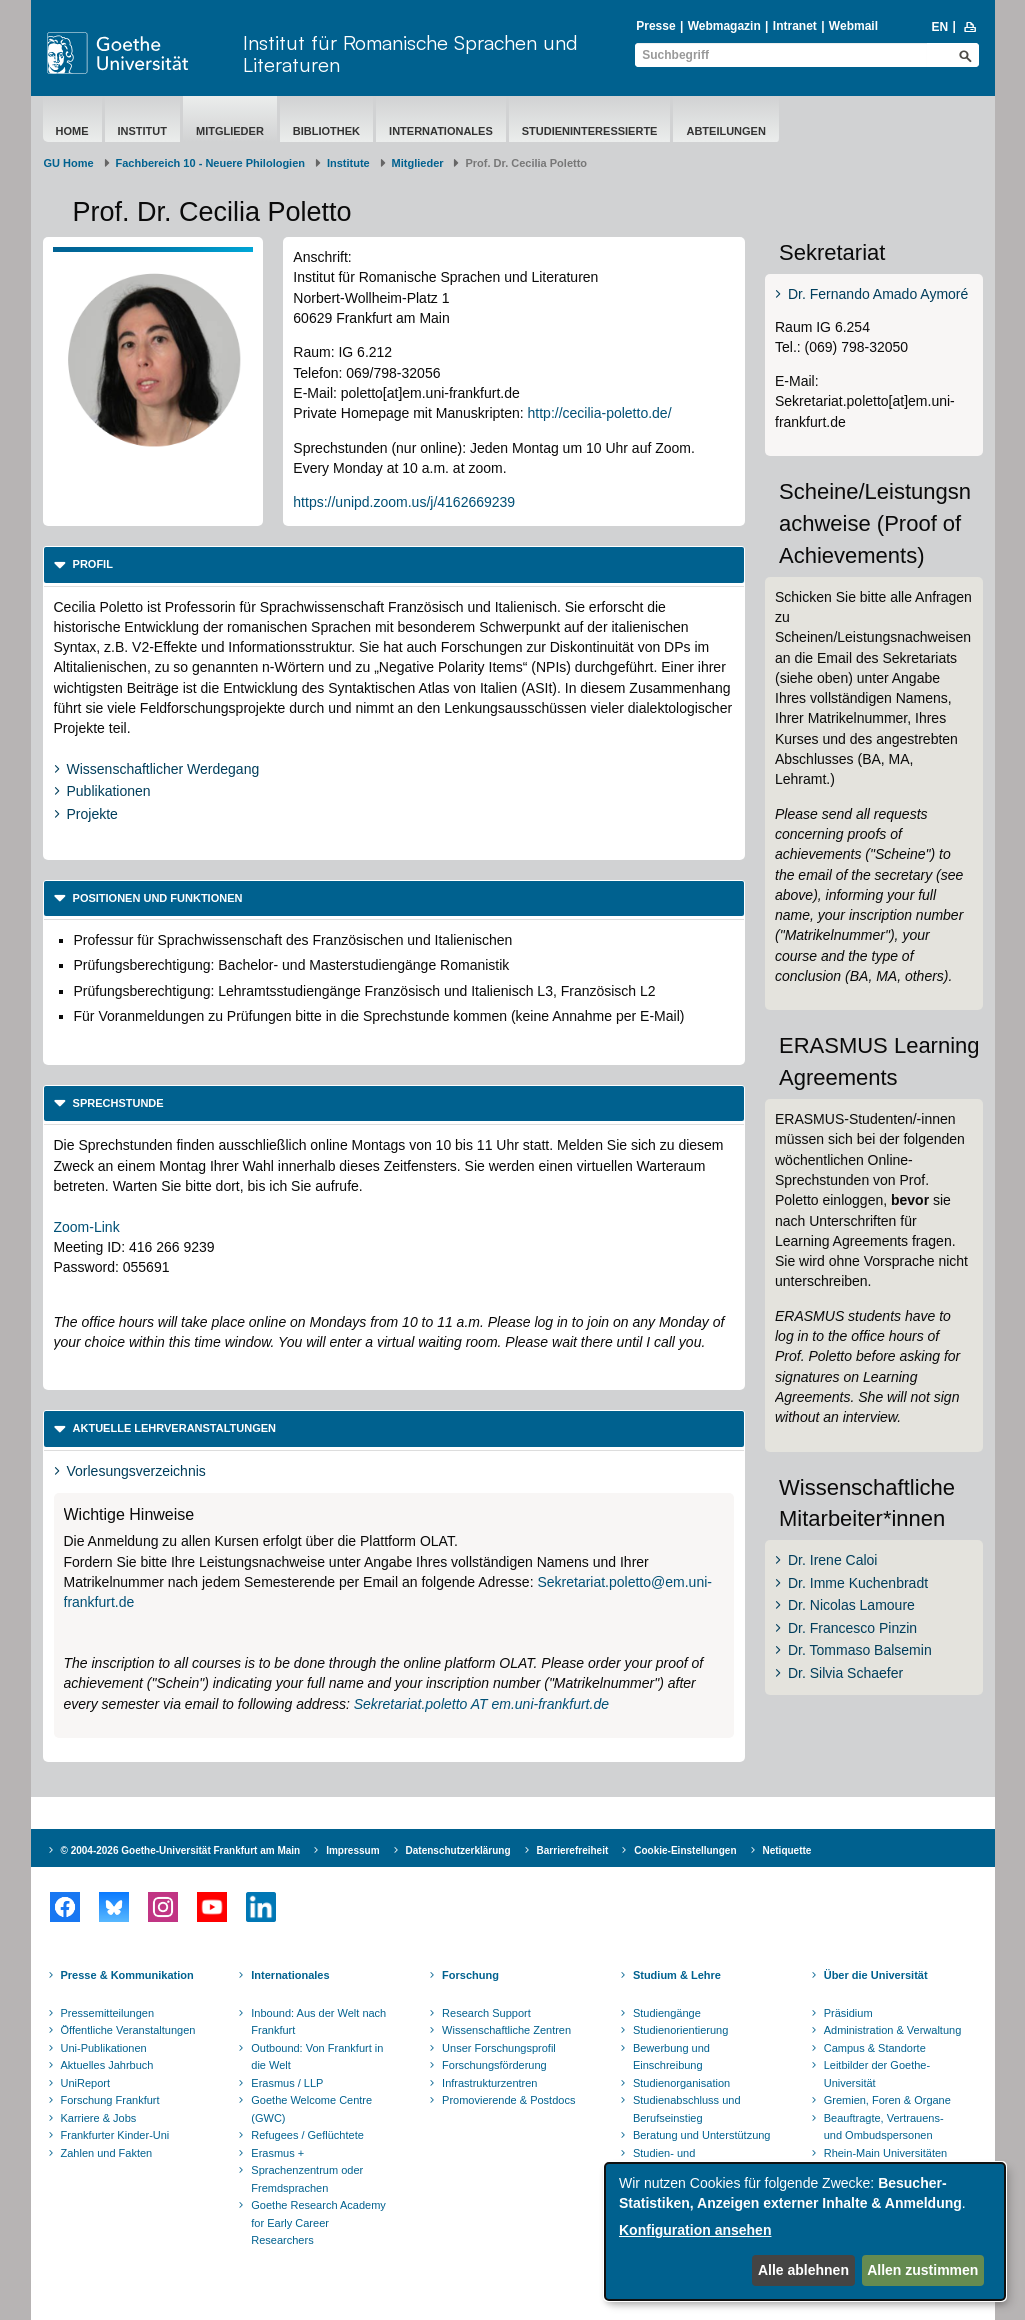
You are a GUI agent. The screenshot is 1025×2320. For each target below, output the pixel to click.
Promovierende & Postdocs (508, 2100)
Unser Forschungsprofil (499, 2048)
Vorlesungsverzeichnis (136, 1471)
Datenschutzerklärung (458, 1850)
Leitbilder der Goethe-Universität (877, 2074)
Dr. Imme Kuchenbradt (858, 1583)
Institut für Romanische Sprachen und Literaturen (410, 53)
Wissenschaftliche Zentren (506, 2030)
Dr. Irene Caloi (832, 1560)
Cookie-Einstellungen (685, 1850)
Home (72, 131)
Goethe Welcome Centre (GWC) (311, 2109)
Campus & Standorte (875, 2048)
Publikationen (109, 791)
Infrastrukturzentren (489, 2083)
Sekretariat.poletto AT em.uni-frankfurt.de (481, 1704)
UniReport (86, 2083)
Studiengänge (667, 2013)
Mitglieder (230, 131)
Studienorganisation (681, 2083)
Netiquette (787, 1850)
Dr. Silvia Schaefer (845, 1673)
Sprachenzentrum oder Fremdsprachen (307, 2179)
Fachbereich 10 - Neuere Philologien (211, 163)
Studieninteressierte (590, 131)
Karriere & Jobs (99, 2118)
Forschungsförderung (494, 2065)
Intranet (795, 26)
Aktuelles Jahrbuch (107, 2065)
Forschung (470, 1975)
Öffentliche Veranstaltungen (128, 2030)
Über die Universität (876, 1975)
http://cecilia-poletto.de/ (600, 413)
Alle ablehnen (803, 2270)
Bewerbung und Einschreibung (671, 2057)
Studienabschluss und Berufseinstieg (687, 2109)
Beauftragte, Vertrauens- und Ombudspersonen (884, 2127)
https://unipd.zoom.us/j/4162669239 (404, 502)
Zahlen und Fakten (107, 2153)
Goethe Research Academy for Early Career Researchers (318, 2222)
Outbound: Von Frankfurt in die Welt (317, 2057)
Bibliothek (326, 131)
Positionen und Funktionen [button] (156, 898)
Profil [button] (91, 564)
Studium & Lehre (677, 1975)
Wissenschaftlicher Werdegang (163, 769)
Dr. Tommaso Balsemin (860, 1650)
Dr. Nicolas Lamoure (851, 1605)
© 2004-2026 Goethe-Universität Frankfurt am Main (181, 1850)
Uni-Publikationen (104, 2048)
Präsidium (848, 2013)
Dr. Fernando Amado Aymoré (878, 294)
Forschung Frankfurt (110, 2100)
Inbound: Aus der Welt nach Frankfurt (318, 2022)
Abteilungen (725, 131)
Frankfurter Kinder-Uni (115, 2135)
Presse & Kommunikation (127, 1975)
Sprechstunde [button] (117, 1103)
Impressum (352, 1850)
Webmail (853, 26)
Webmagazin (724, 26)
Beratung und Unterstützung (702, 2135)
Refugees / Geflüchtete (307, 2135)
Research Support (486, 2013)
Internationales (441, 131)
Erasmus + (277, 2153)
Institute (348, 163)
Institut (143, 131)
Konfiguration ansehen (695, 2230)
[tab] (394, 564)
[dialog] (805, 2231)
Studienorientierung (680, 2030)
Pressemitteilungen (108, 2013)
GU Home (69, 163)
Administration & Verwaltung (893, 2030)
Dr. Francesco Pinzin (852, 1628)
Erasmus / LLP (287, 2083)
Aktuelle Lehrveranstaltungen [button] (173, 1428)
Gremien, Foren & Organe (887, 2100)
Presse (655, 26)
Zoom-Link (87, 1227)
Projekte (92, 814)
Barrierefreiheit (573, 1850)
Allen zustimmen (922, 2270)
